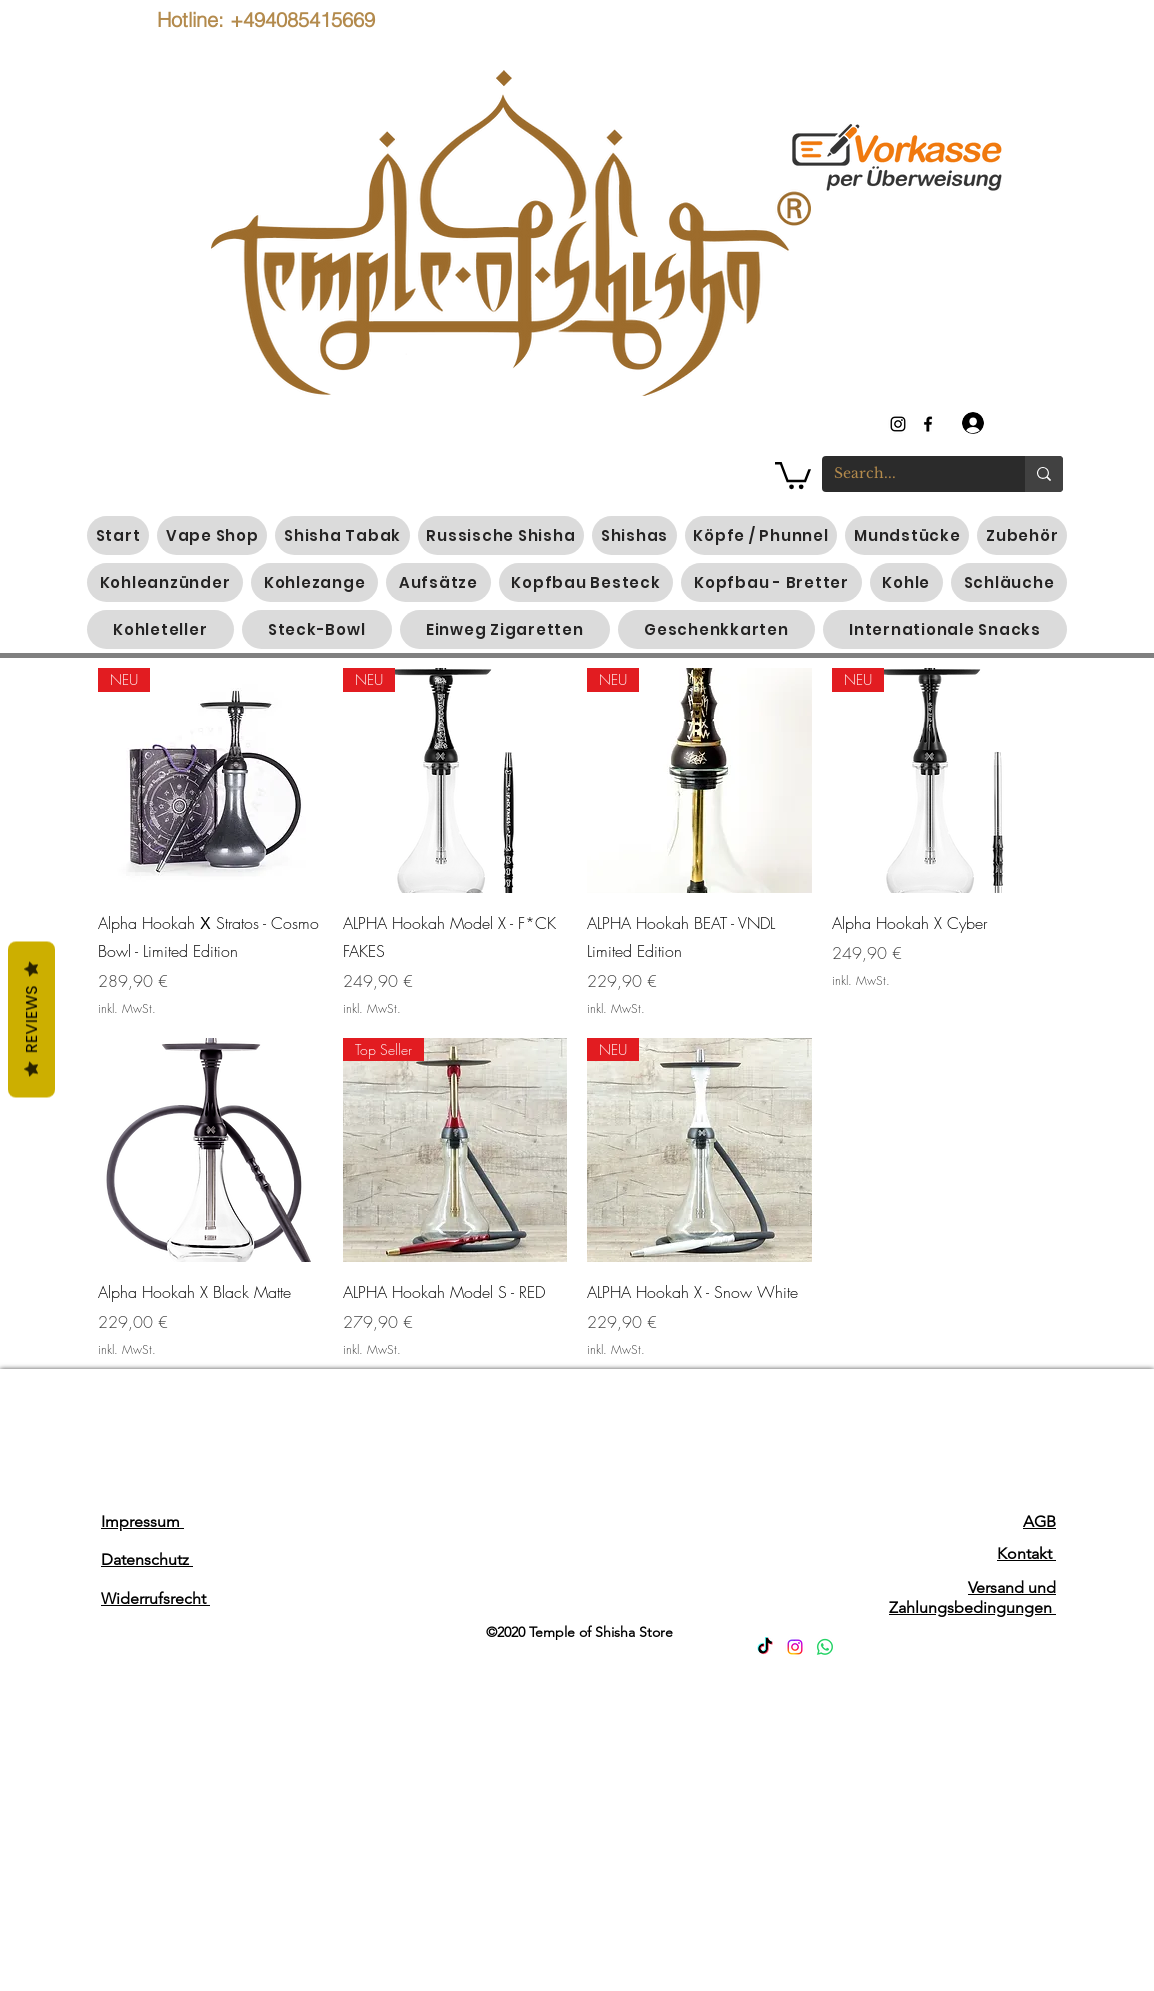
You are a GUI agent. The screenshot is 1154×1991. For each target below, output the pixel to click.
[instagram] (898, 424)
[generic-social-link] (928, 424)
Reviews (31, 1019)
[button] (793, 474)
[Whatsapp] (825, 1647)
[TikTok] (765, 1647)
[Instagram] (795, 1647)
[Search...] (908, 474)
